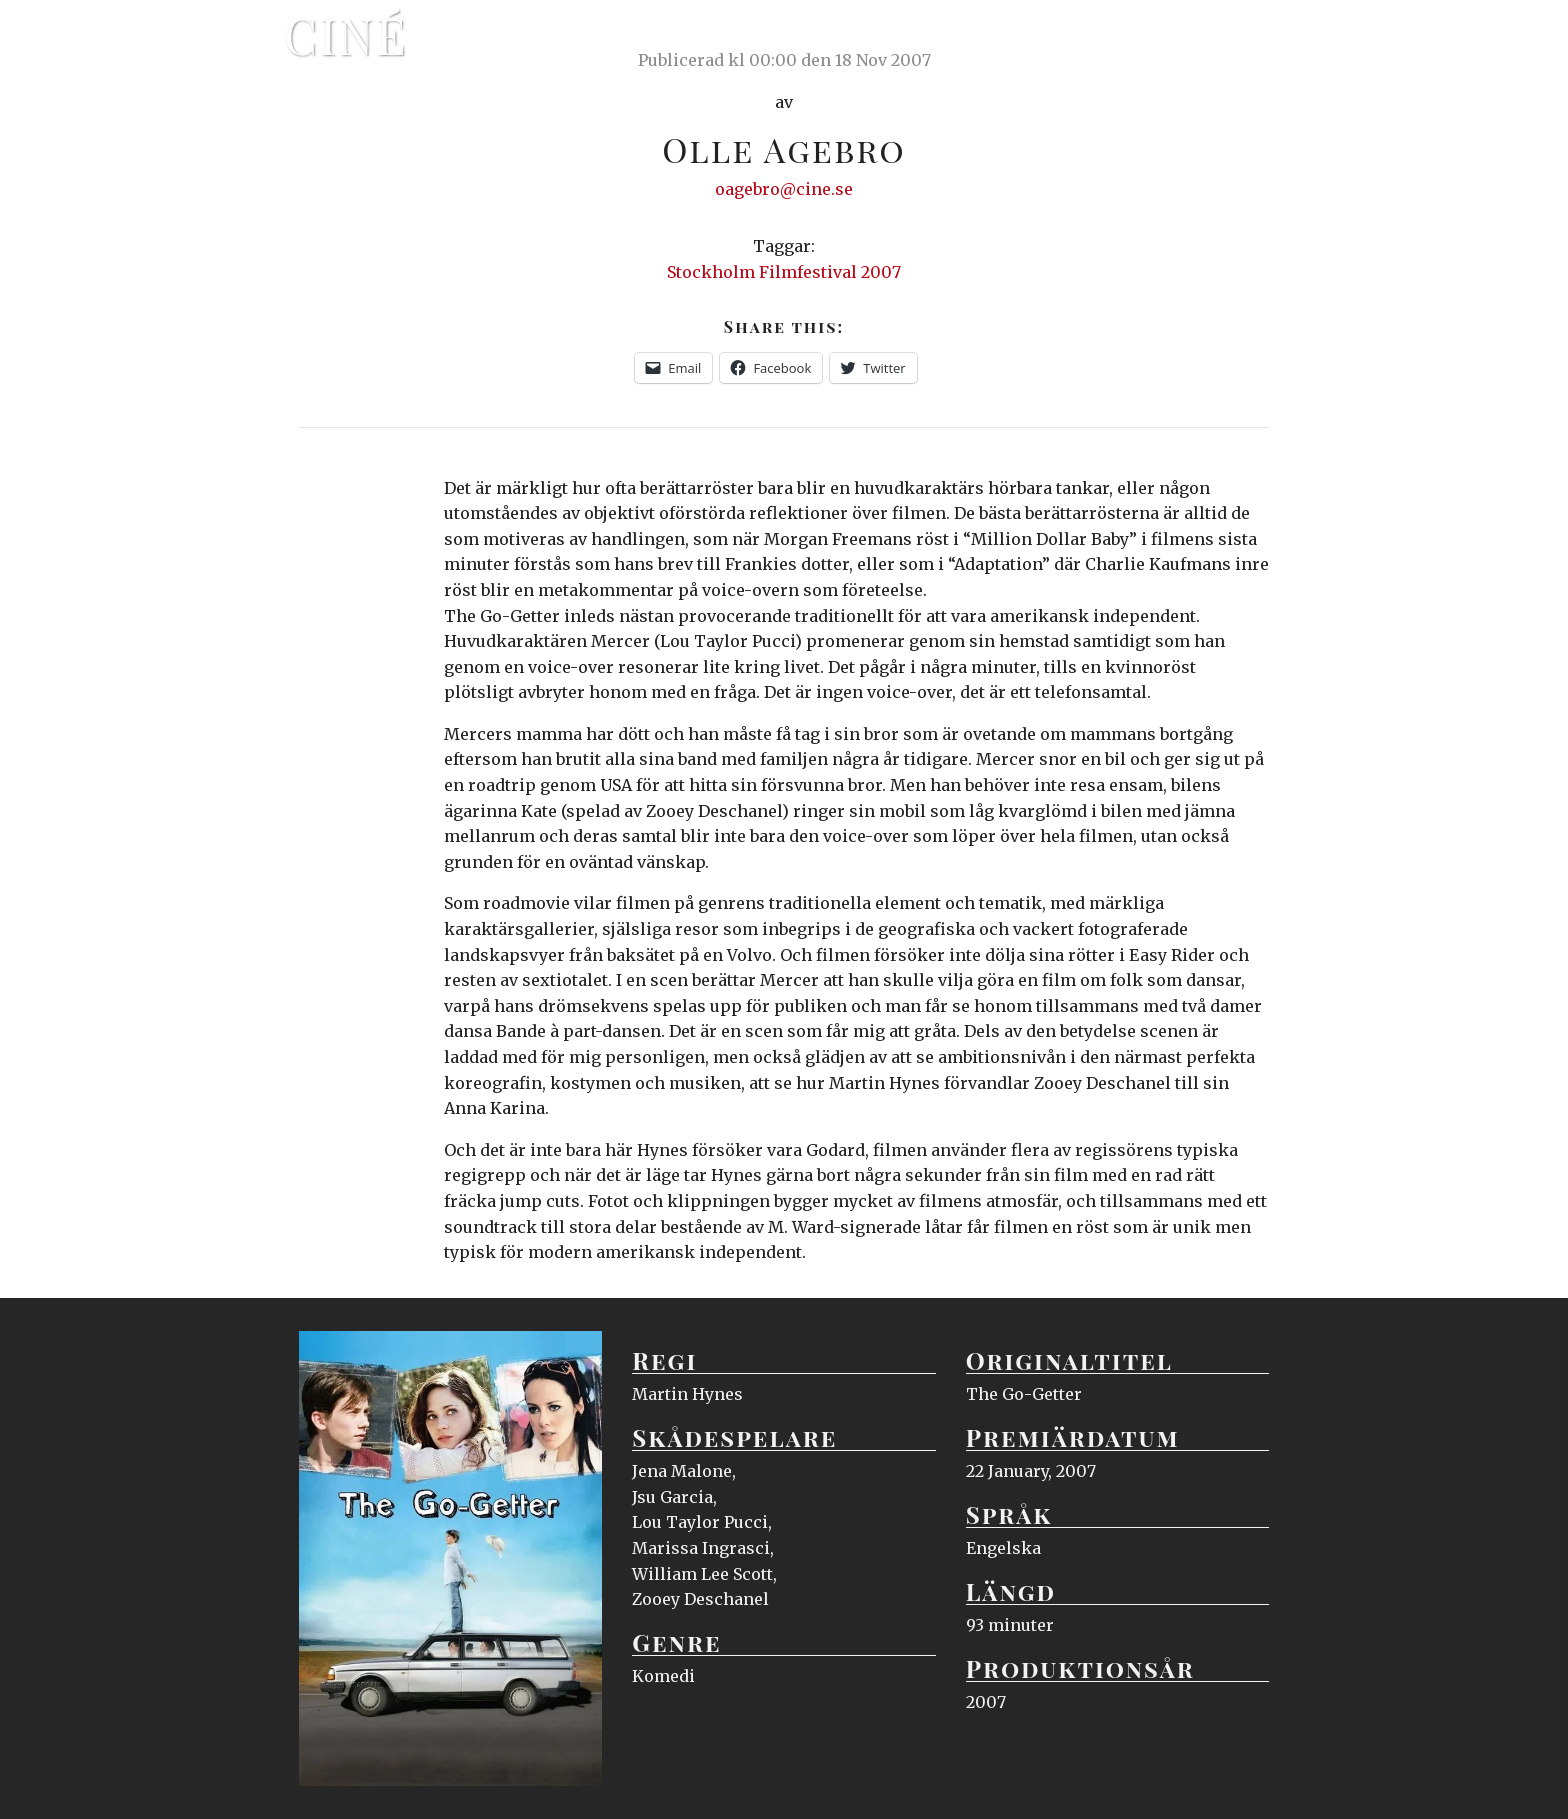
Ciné (346, 35)
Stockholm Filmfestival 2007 (784, 272)
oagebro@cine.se (784, 189)
